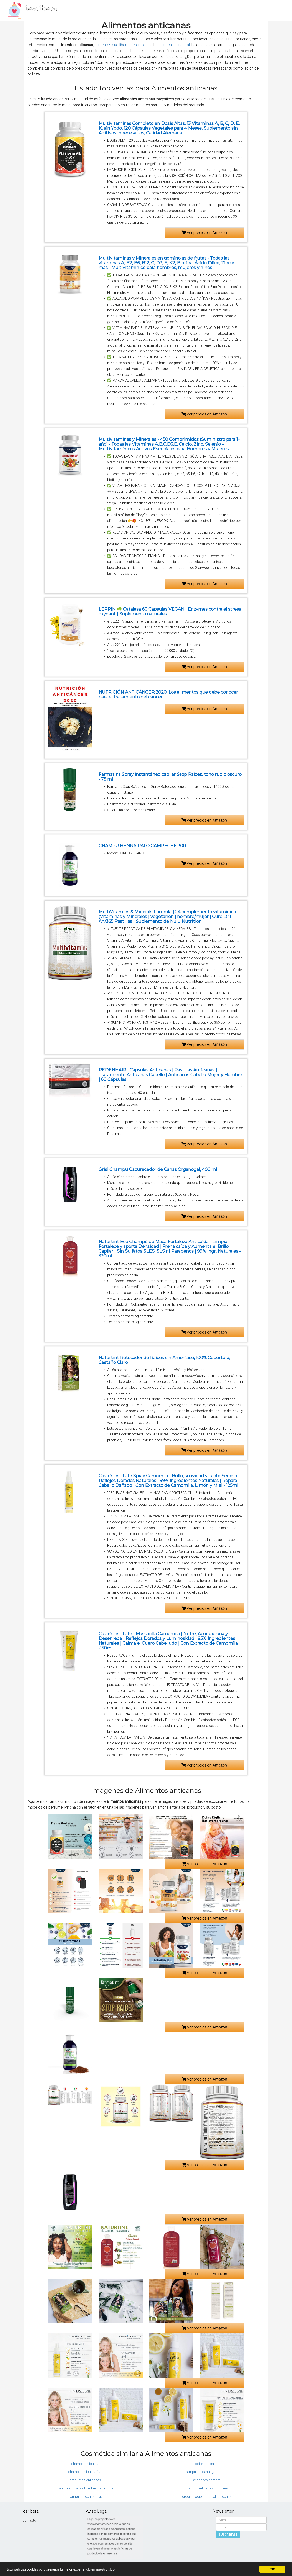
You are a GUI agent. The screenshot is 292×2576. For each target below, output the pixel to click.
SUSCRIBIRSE (228, 2534)
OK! (272, 2569)
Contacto (29, 2520)
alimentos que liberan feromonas (122, 44)
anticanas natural (176, 44)
